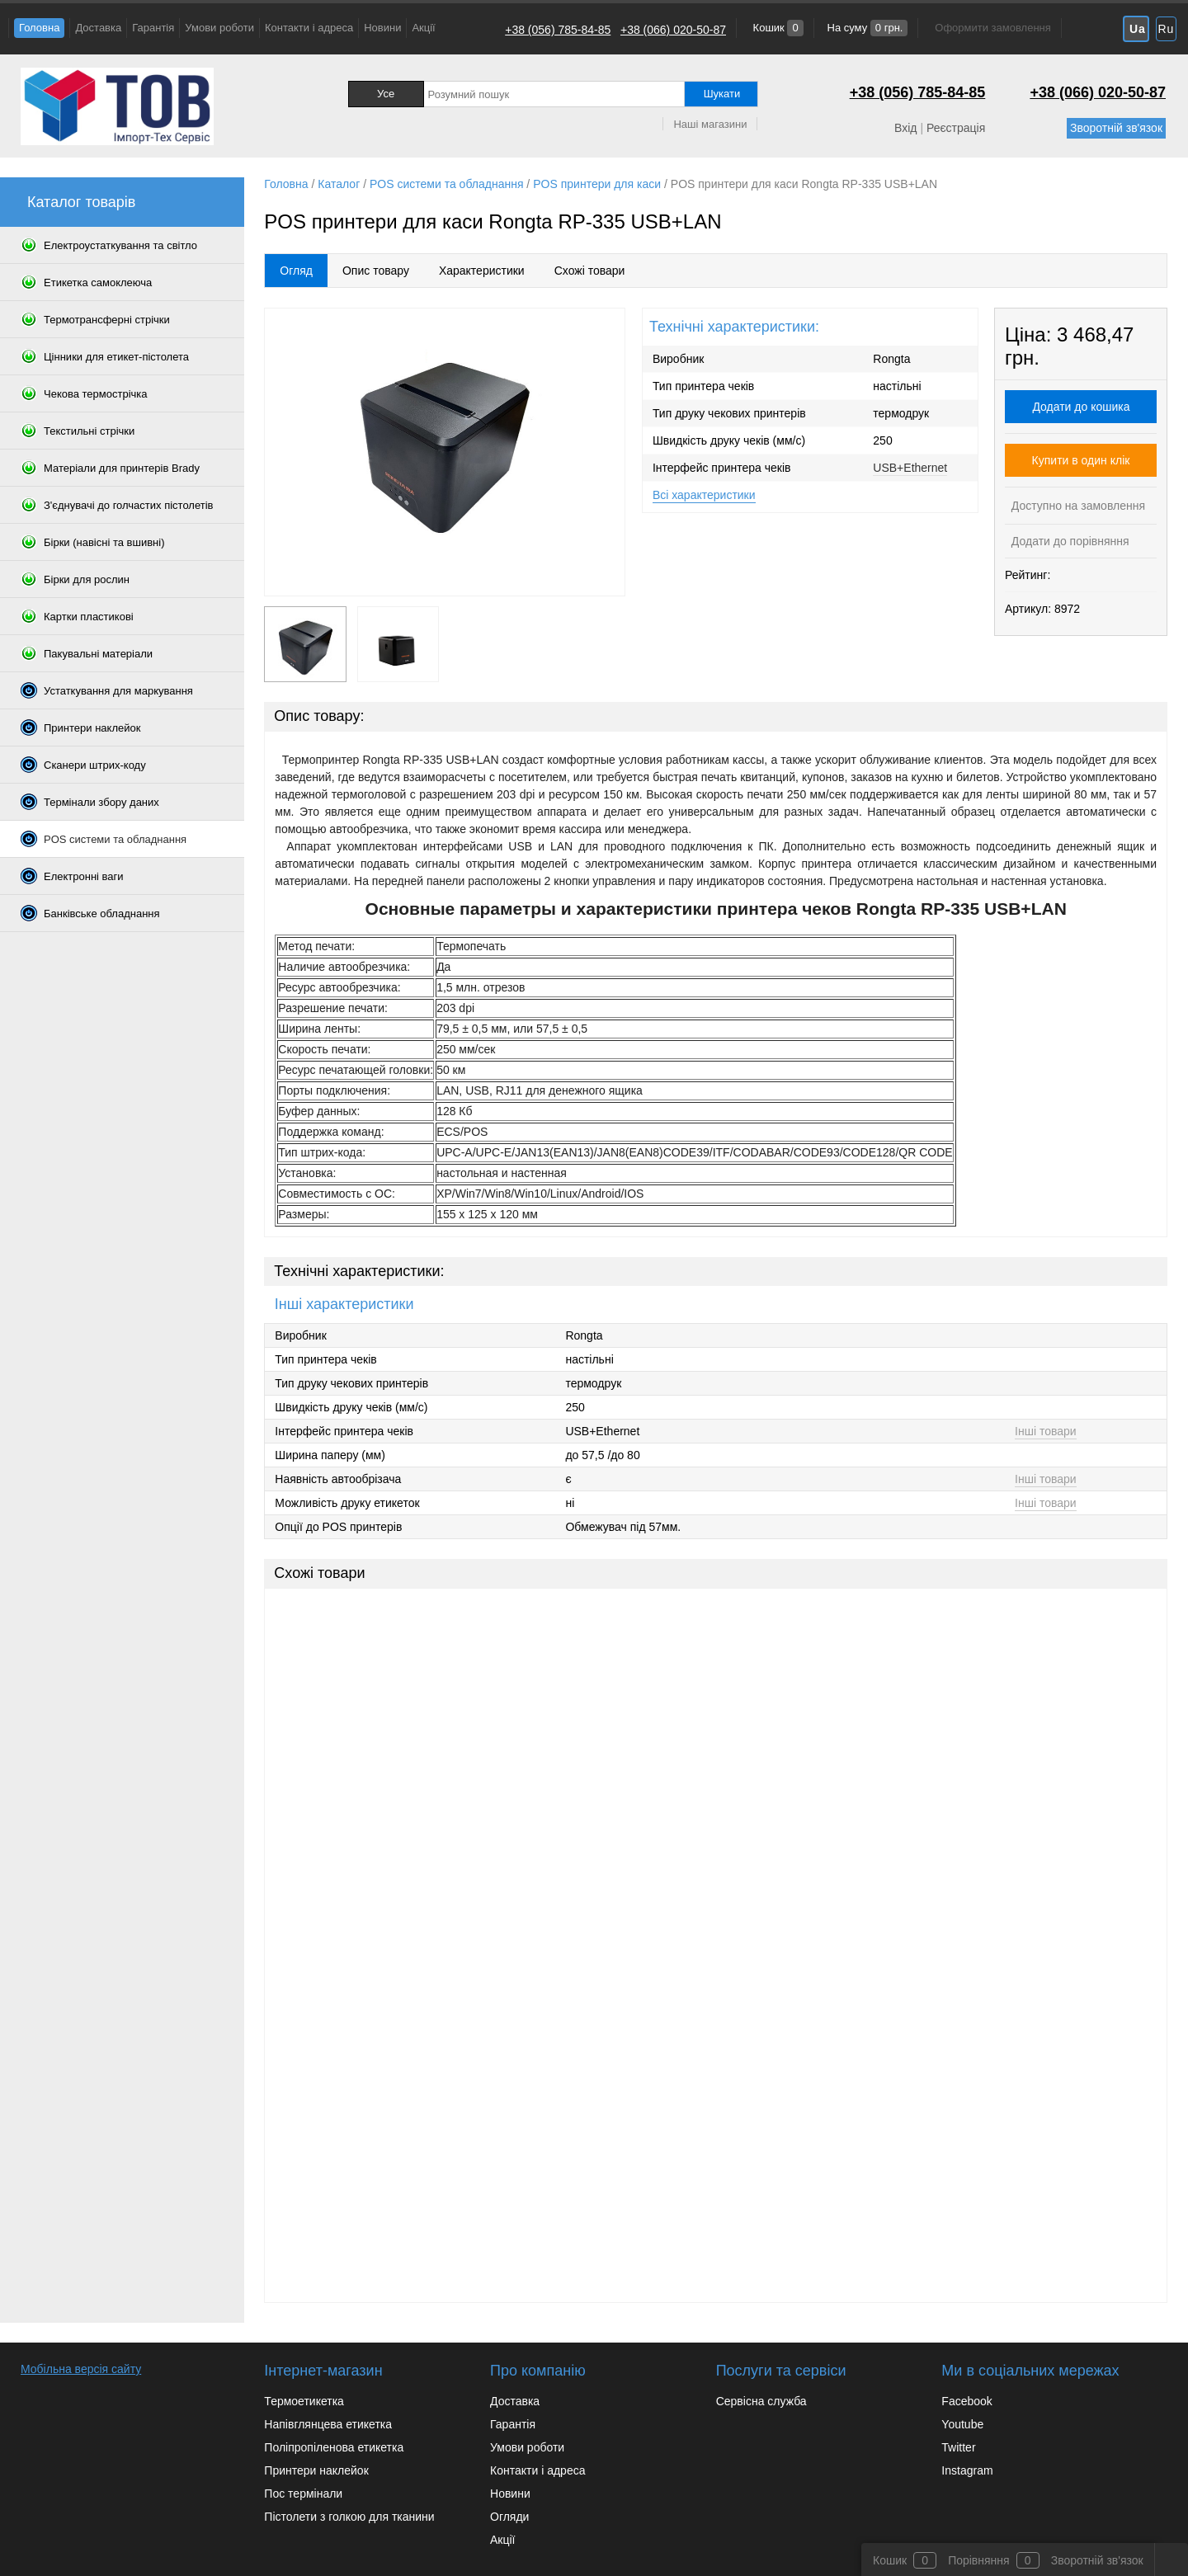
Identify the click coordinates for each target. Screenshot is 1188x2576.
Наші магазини (710, 124)
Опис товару (375, 270)
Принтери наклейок (316, 2470)
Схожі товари (589, 270)
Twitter (958, 2447)
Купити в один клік (1081, 460)
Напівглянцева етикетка (328, 2424)
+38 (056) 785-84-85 (557, 29)
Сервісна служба (761, 2401)
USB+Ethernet (910, 467)
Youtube (962, 2424)
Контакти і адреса (309, 27)
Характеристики (482, 270)
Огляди (509, 2516)
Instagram (966, 2470)
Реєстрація (955, 127)
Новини (382, 27)
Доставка (98, 27)
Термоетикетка (304, 2401)
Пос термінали (303, 2493)
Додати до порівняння (1068, 541)
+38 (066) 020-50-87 (673, 29)
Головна (39, 27)
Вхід (905, 127)
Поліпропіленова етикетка (333, 2447)
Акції (423, 27)
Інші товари (1046, 1431)
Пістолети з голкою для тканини (349, 2516)
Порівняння (979, 2560)
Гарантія (153, 27)
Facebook (966, 2401)
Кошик (777, 27)
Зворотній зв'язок (1116, 127)
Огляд (296, 270)
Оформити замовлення (992, 27)
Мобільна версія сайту (81, 2369)
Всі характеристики (704, 495)
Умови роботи (219, 27)
